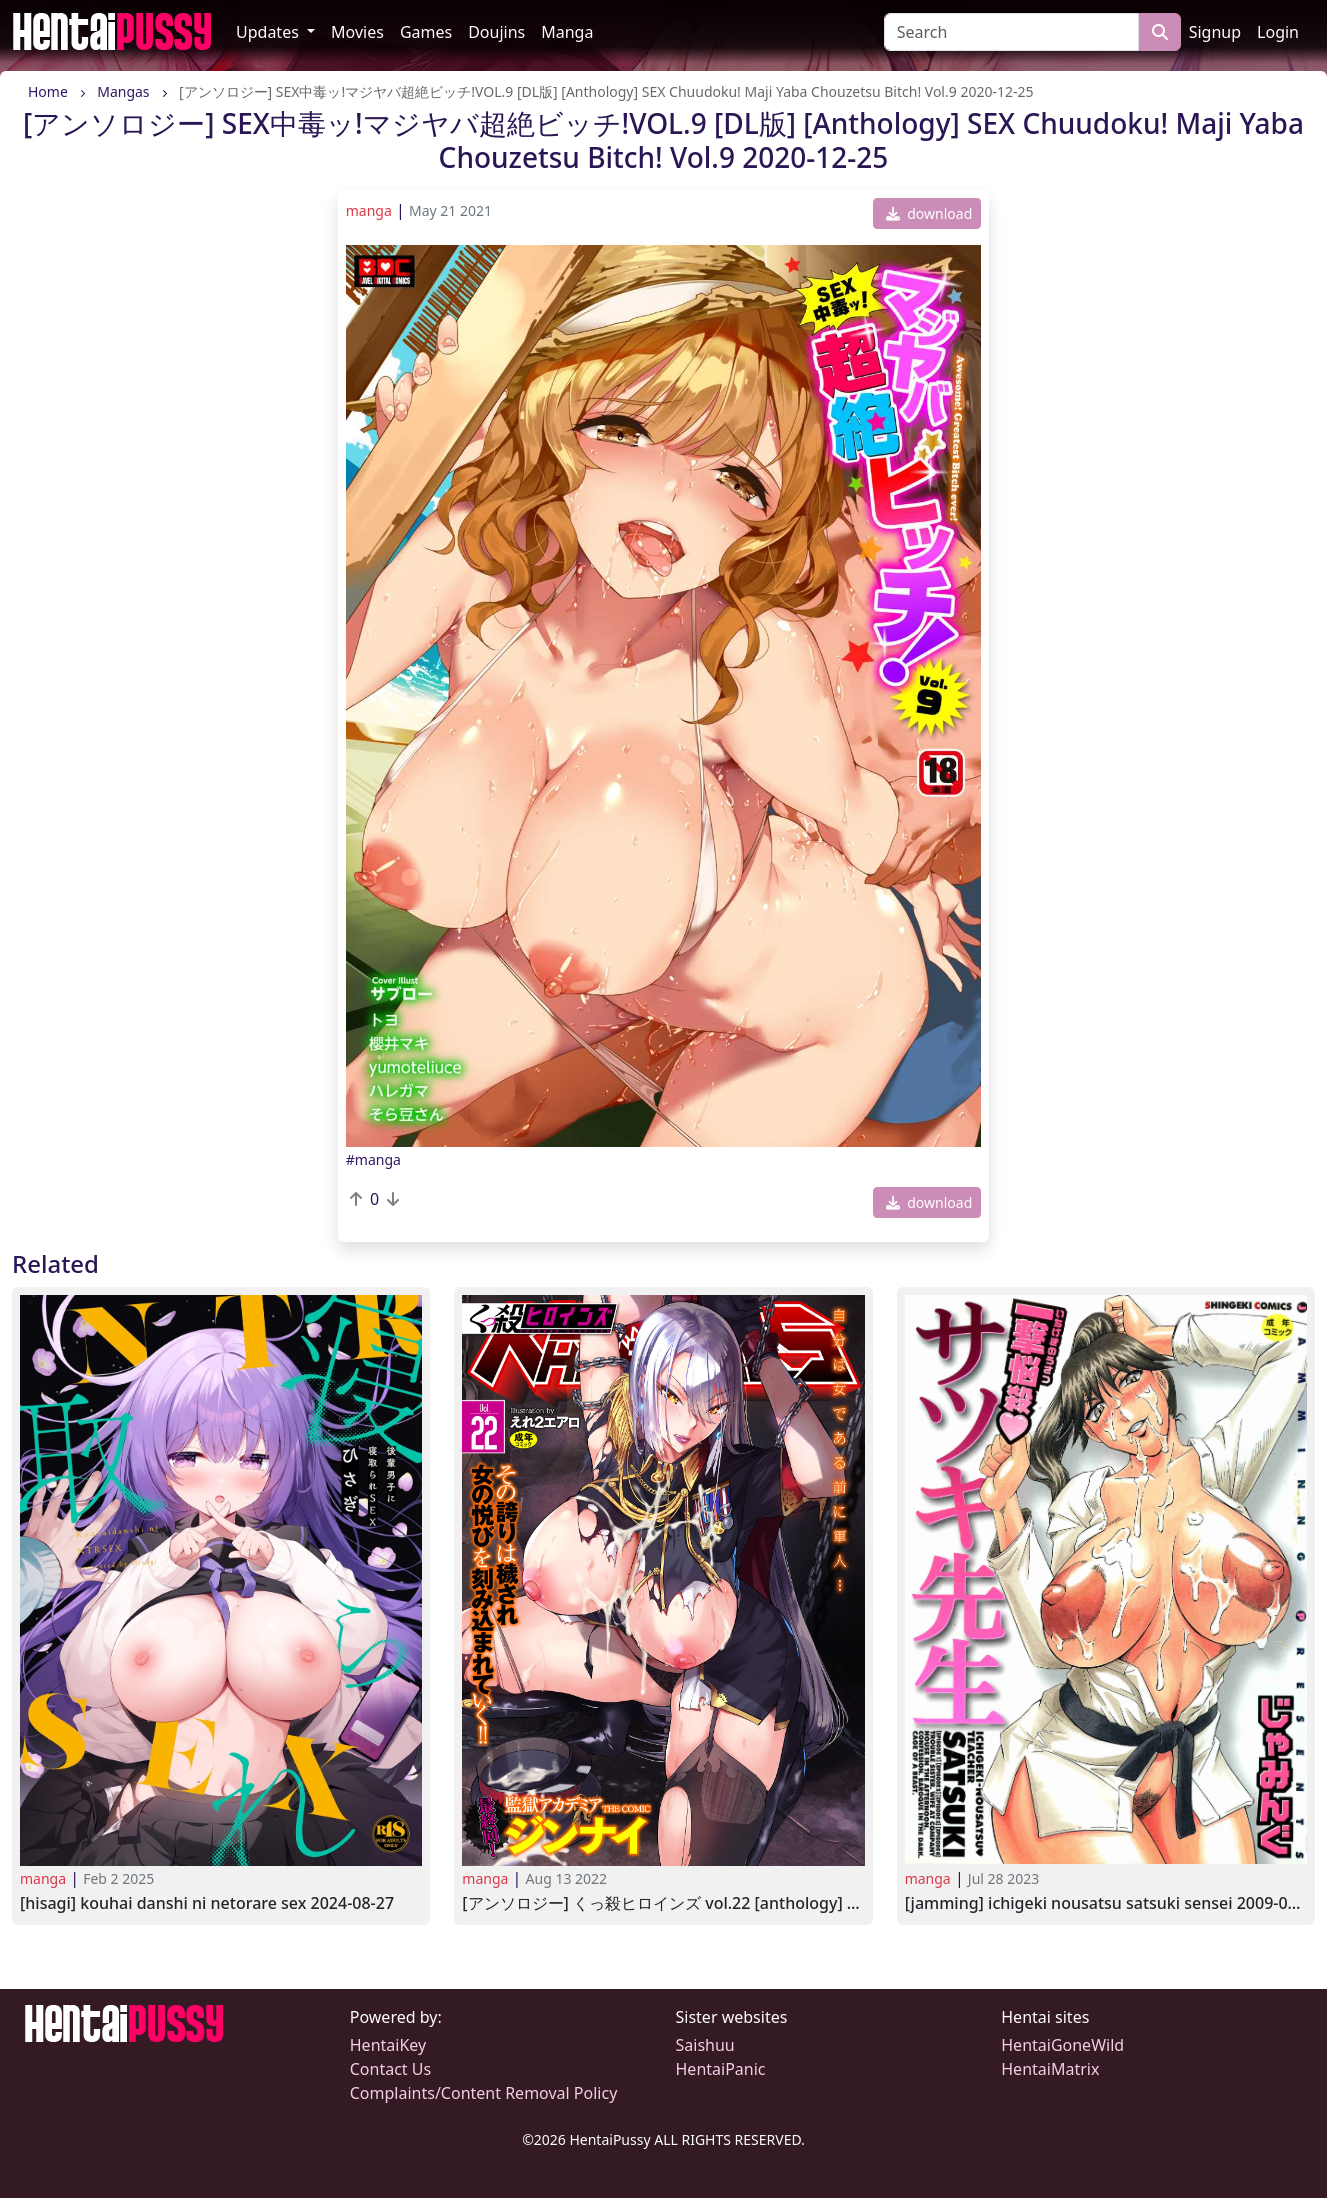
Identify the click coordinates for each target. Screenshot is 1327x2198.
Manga (567, 32)
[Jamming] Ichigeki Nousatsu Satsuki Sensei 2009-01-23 (1106, 1903)
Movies (357, 32)
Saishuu (705, 2045)
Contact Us (390, 2069)
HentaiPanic (721, 2069)
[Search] (1011, 32)
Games (426, 32)
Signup (1215, 32)
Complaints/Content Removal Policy (484, 2093)
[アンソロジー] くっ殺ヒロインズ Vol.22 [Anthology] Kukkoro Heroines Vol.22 (663, 1903)
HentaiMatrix (1050, 2069)
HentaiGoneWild (1062, 2045)
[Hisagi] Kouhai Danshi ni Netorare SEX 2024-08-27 (207, 1903)
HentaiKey (388, 2045)
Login (1278, 32)
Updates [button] (269, 32)
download (929, 213)
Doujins (496, 32)
